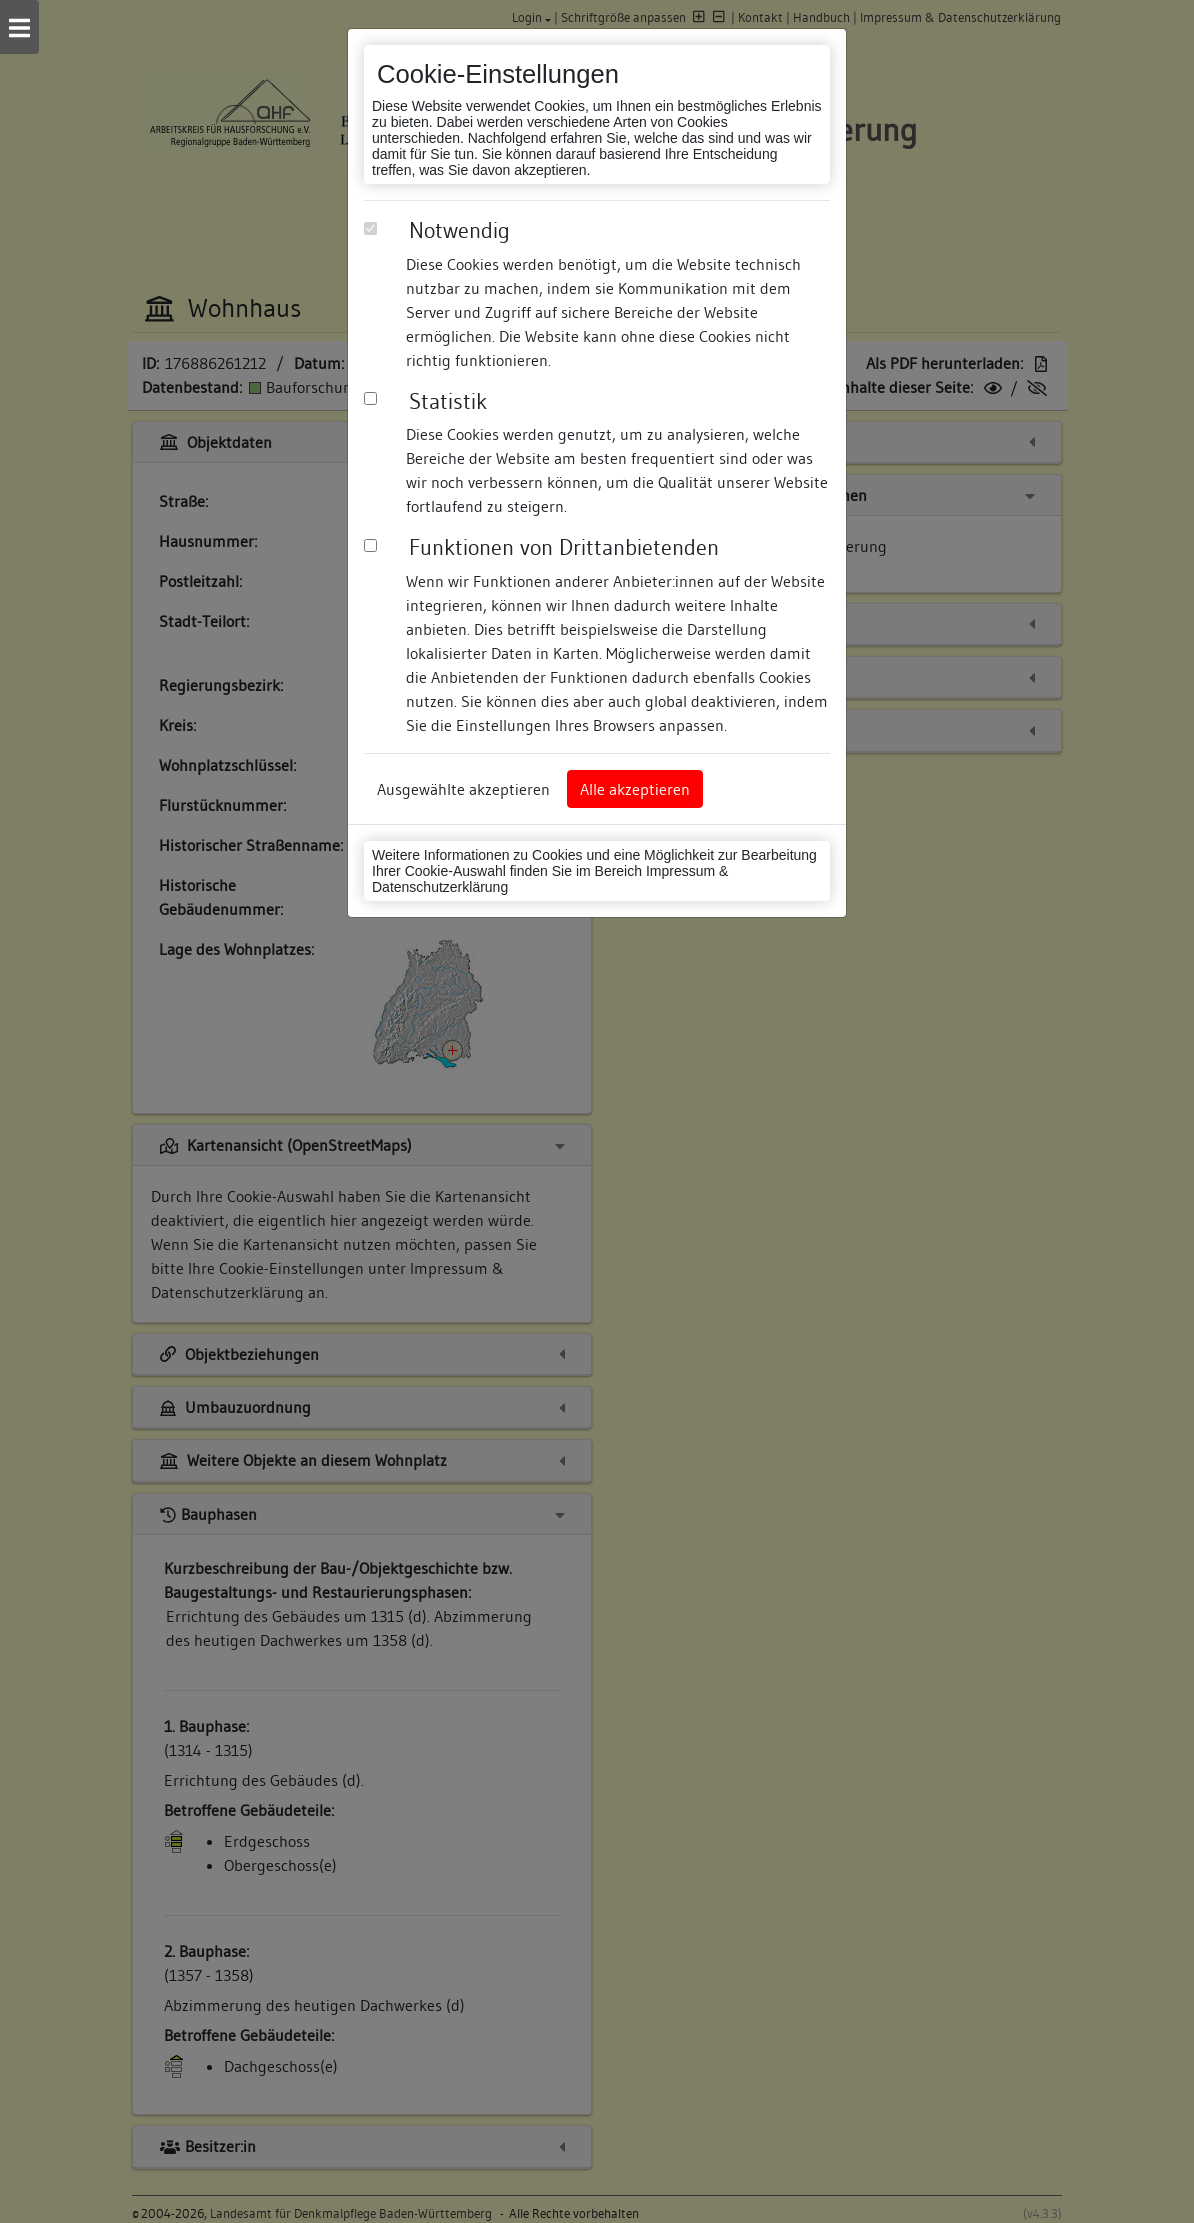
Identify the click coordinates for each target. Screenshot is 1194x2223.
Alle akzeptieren (635, 789)
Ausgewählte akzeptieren (463, 789)
